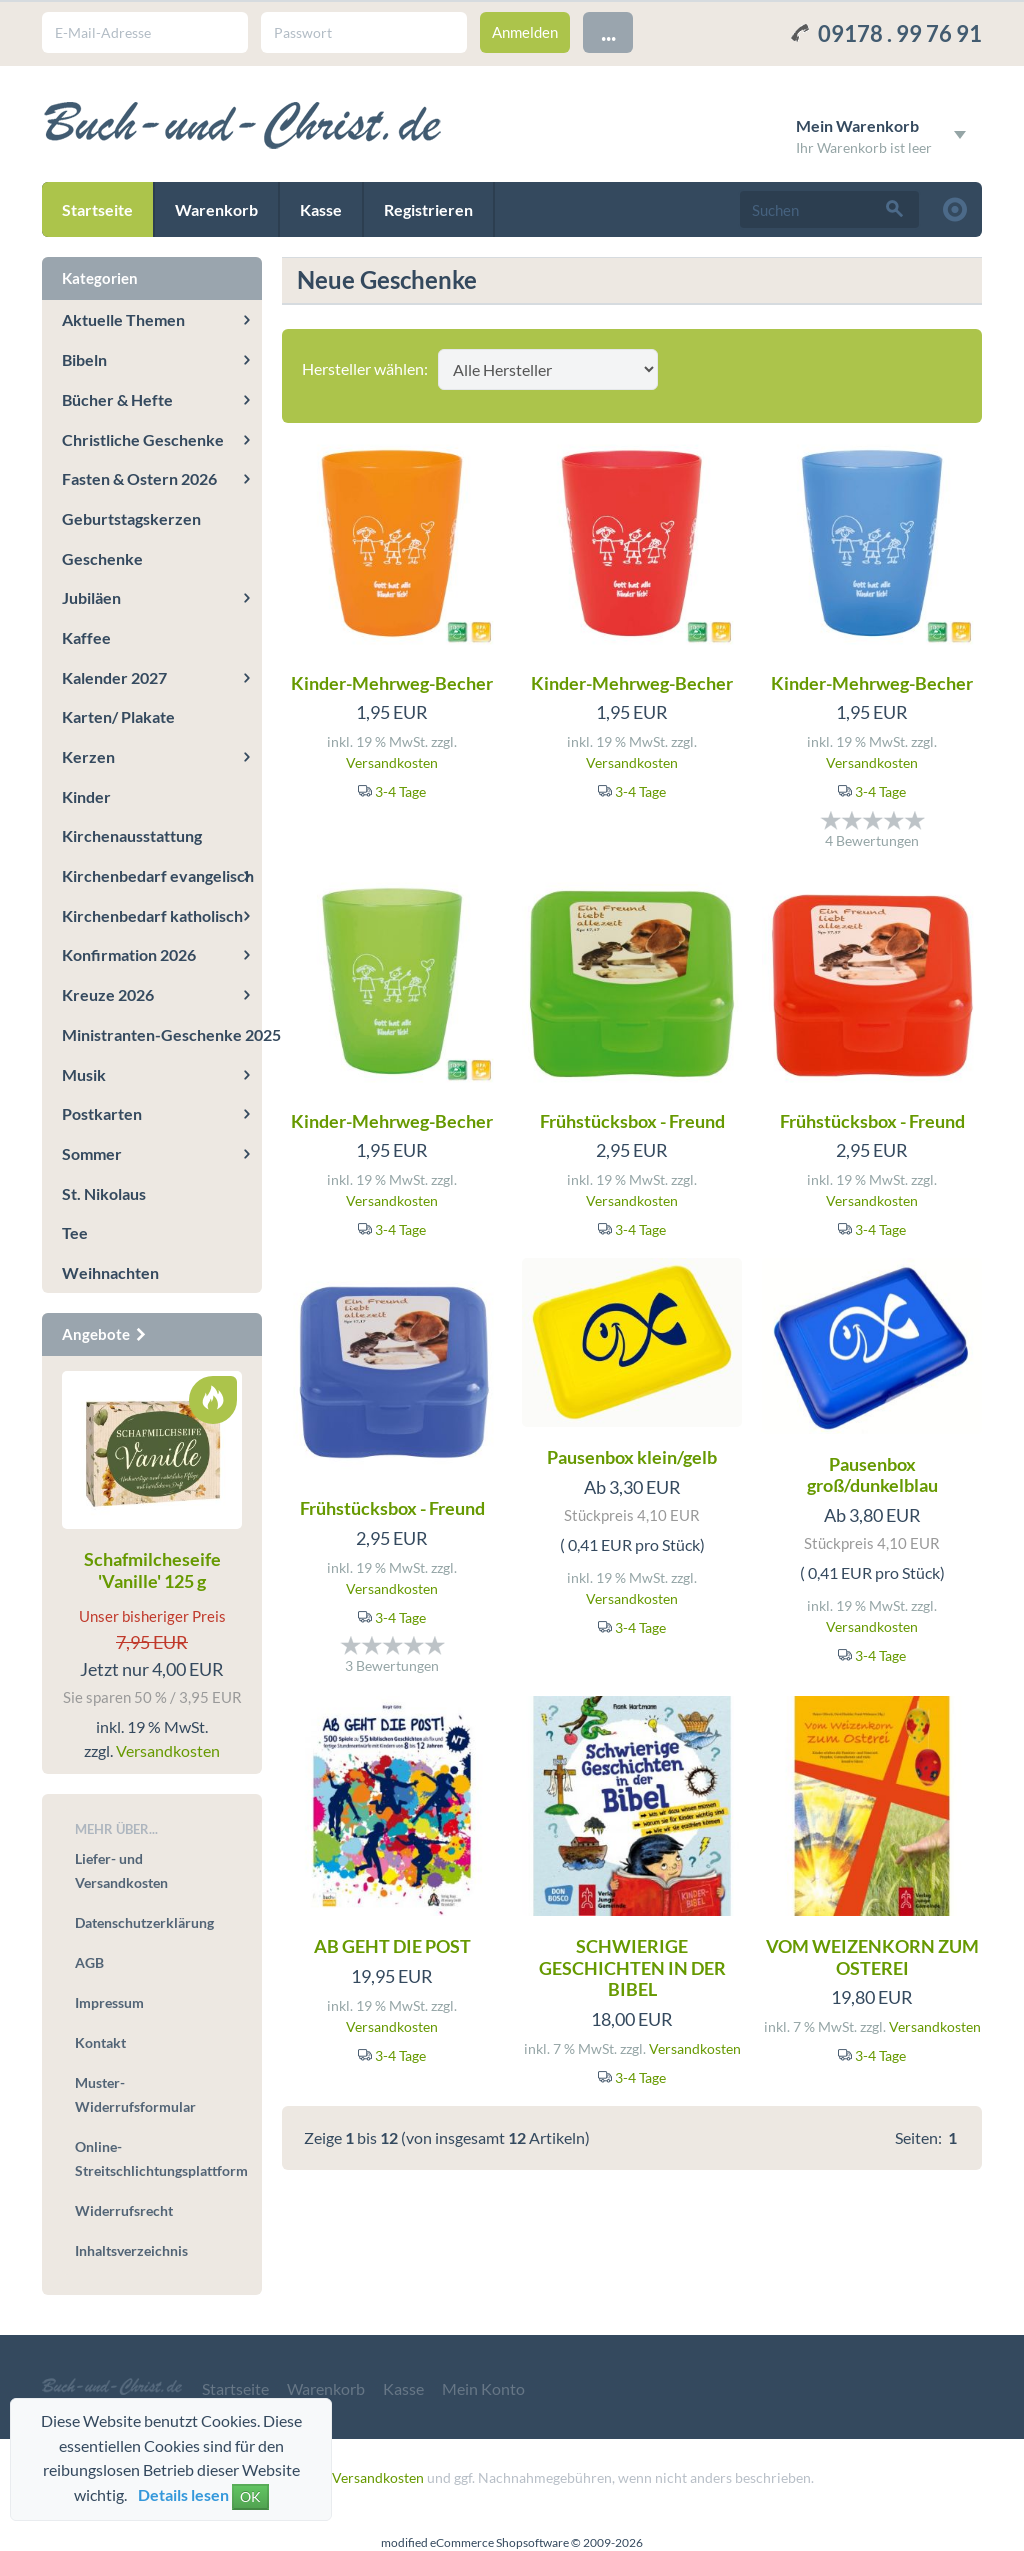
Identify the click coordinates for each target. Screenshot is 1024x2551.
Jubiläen (91, 597)
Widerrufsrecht (124, 2210)
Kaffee (86, 637)
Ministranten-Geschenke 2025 (162, 1034)
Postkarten (102, 1113)
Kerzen (88, 756)
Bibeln (84, 359)
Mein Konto (483, 2388)
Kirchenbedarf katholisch (152, 915)
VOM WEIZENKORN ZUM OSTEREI (872, 1957)
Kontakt (100, 2042)
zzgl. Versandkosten (363, 2477)
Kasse (321, 209)
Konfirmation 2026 (129, 954)
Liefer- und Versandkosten (121, 1870)
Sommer (92, 1153)
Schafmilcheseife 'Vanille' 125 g (152, 1570)
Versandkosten (392, 762)
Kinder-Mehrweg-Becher (392, 683)
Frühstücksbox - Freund (632, 1121)
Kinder (86, 796)
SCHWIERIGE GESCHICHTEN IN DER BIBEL (632, 1967)
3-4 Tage (400, 791)
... (608, 31)
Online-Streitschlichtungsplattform (158, 2158)
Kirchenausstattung (132, 835)
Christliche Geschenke (143, 439)
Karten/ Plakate (118, 716)
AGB (89, 1962)
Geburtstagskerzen (131, 518)
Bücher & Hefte (117, 399)
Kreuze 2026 (108, 994)
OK (250, 2496)
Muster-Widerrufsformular (135, 2094)
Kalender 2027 (114, 677)
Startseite (97, 209)
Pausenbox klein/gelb (632, 1457)
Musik (84, 1074)
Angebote (105, 1334)
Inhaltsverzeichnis (131, 2250)
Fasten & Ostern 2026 (139, 478)
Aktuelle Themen (123, 319)
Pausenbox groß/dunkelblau (872, 1475)
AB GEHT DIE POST (392, 1946)
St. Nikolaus (104, 1193)
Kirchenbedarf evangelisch (158, 875)
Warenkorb (216, 209)
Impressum (109, 2002)
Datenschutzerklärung (144, 1922)
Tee (75, 1232)
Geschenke (102, 558)
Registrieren (428, 209)
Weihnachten (110, 1272)
